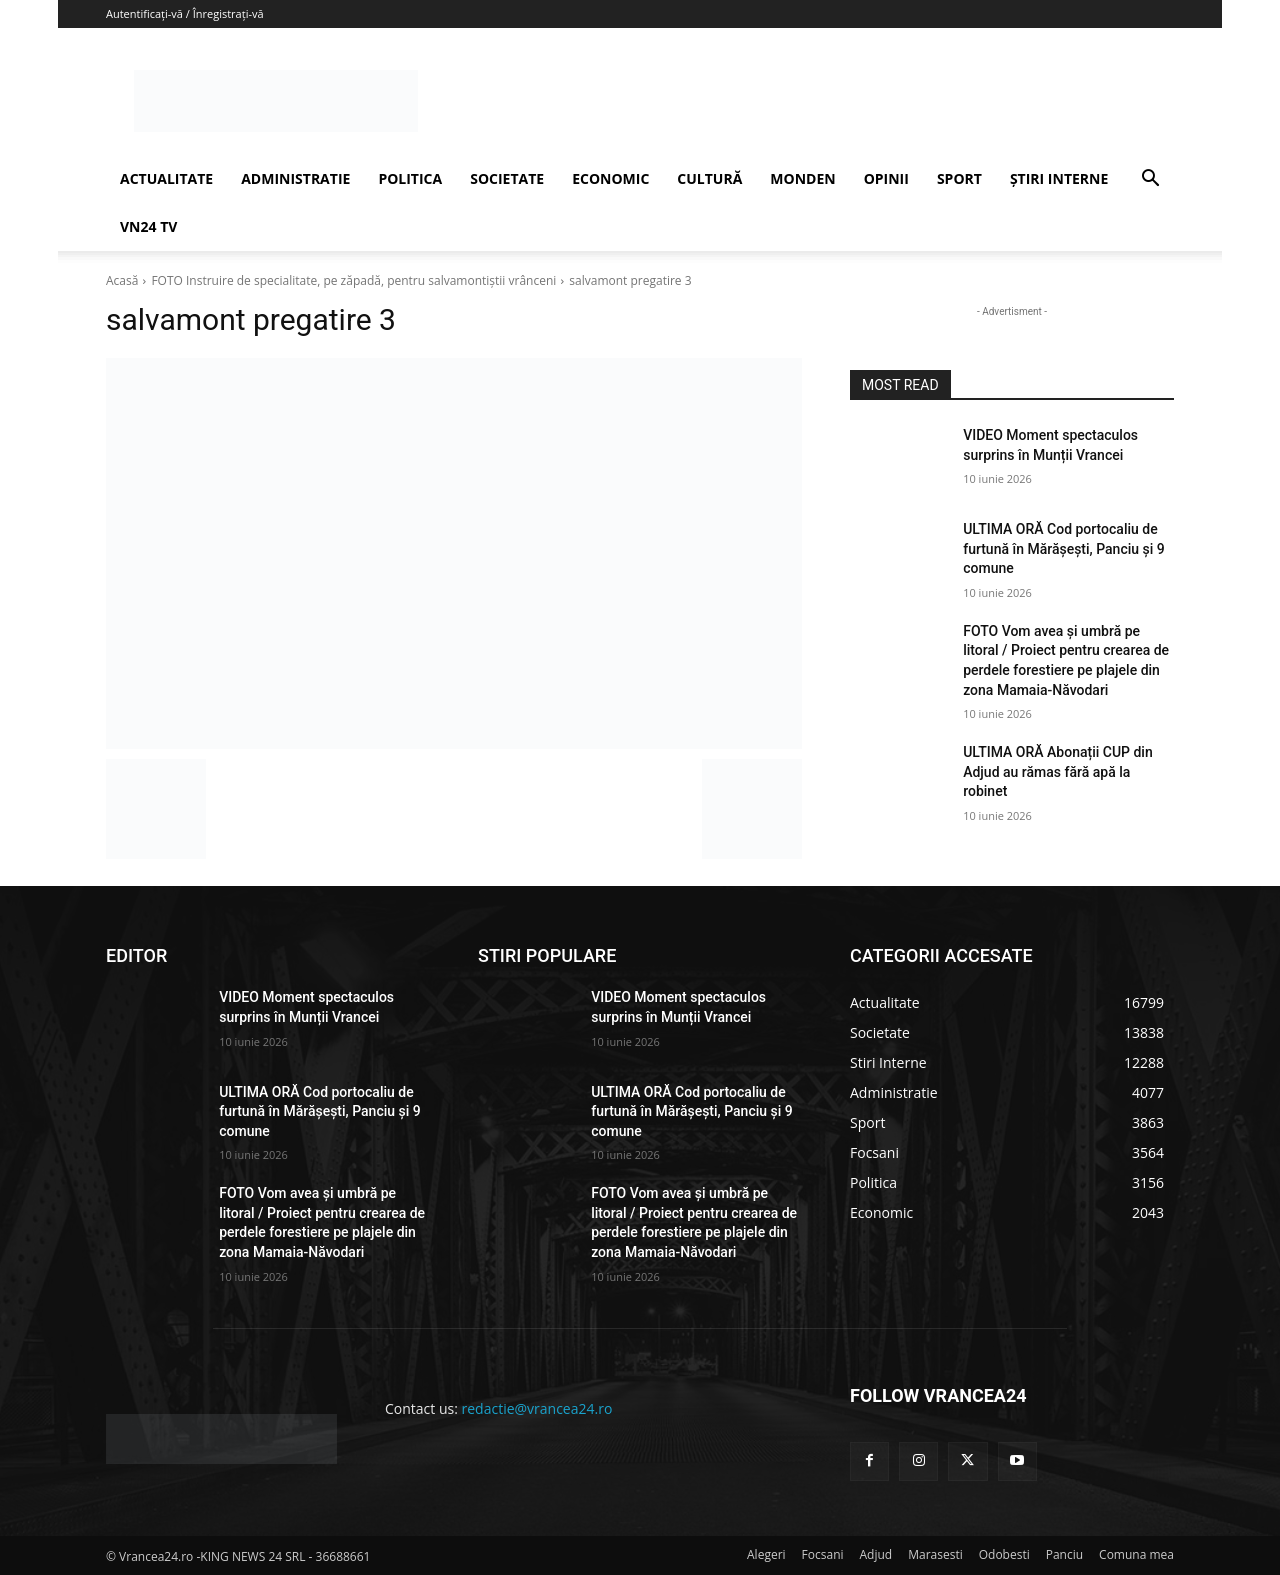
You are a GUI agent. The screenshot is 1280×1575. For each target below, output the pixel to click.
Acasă (122, 280)
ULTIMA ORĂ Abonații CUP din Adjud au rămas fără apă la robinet (1058, 771)
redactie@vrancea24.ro (537, 1408)
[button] (1150, 180)
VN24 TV (148, 226)
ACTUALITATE (166, 178)
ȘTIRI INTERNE (1059, 178)
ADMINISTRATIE (295, 178)
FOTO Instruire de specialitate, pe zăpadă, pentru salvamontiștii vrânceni (353, 280)
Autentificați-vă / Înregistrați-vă (185, 13)
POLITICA (410, 178)
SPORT (959, 178)
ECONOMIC (610, 178)
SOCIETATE (507, 178)
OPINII (886, 178)
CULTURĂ (709, 178)
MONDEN (802, 178)
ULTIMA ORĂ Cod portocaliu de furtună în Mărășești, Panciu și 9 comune (1064, 548)
